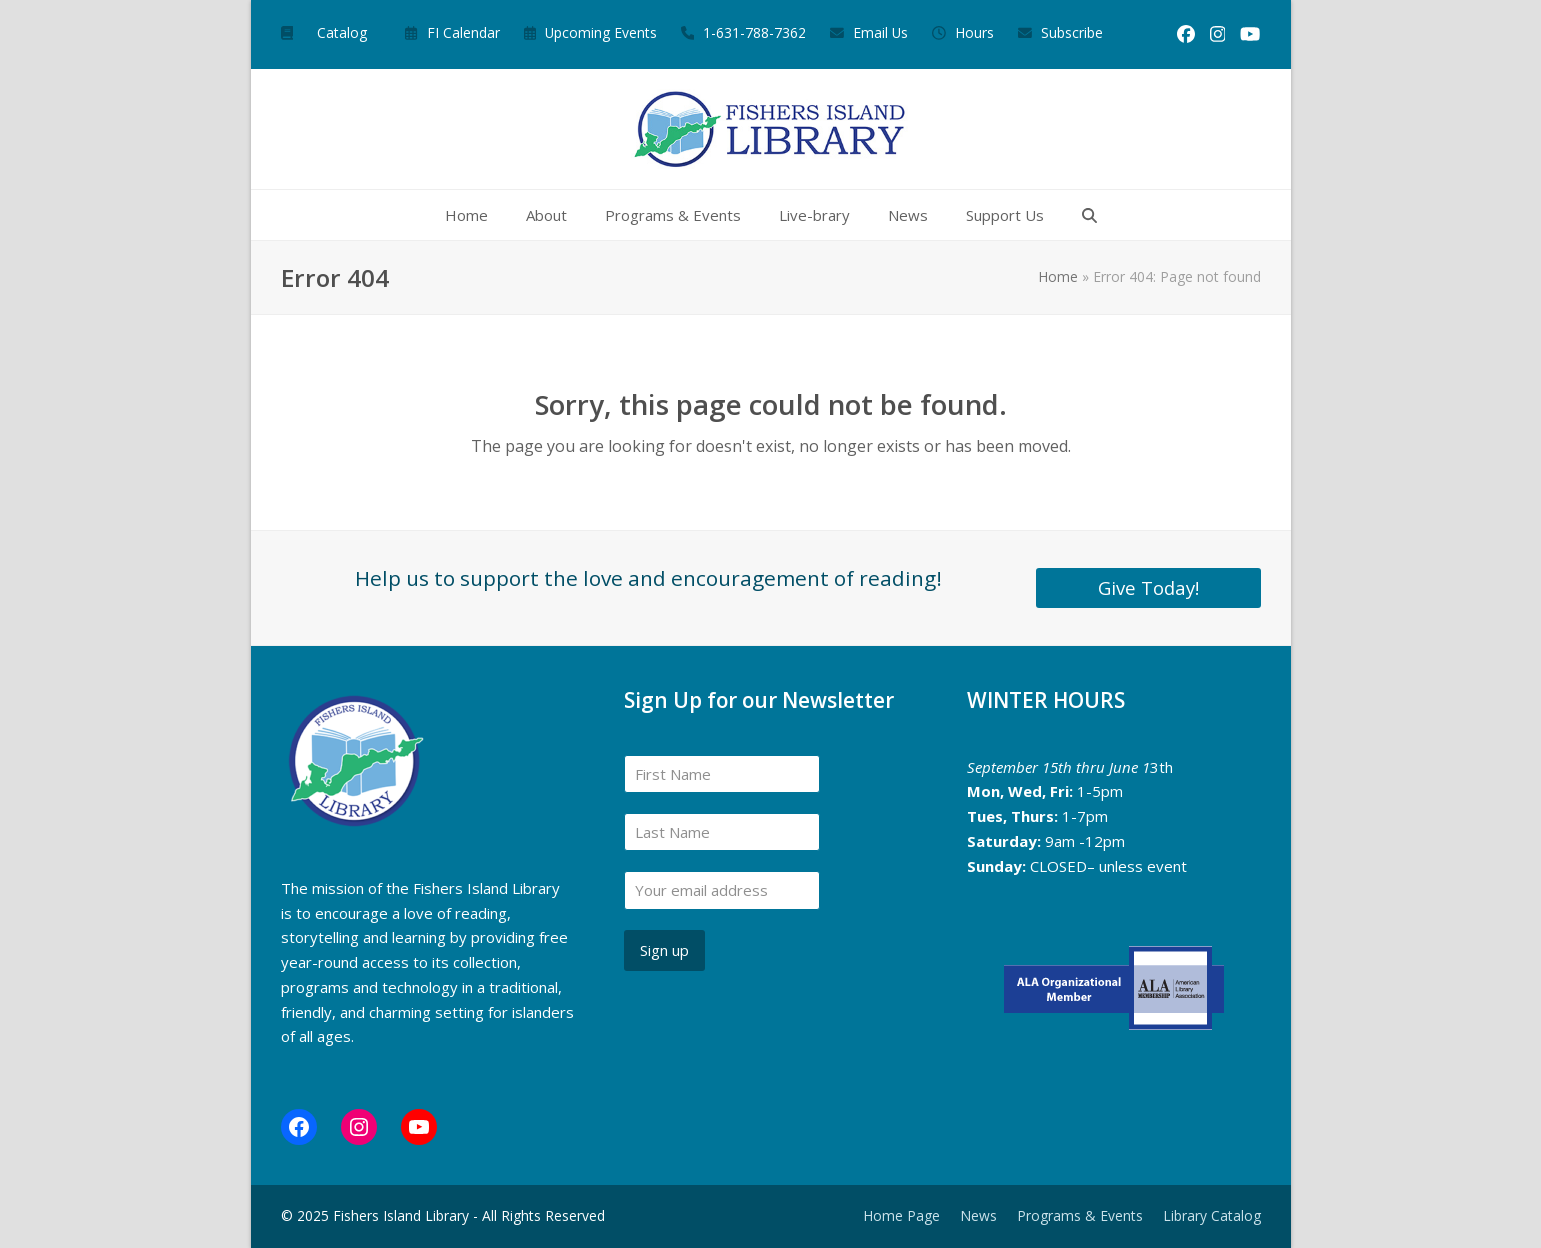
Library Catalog (1212, 1215)
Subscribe (1072, 32)
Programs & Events (1080, 1215)
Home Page (901, 1215)
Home (1058, 276)
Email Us (880, 32)
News (978, 1215)
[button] (1089, 215)
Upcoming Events (601, 32)
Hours (974, 32)
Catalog (342, 32)
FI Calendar (463, 32)
